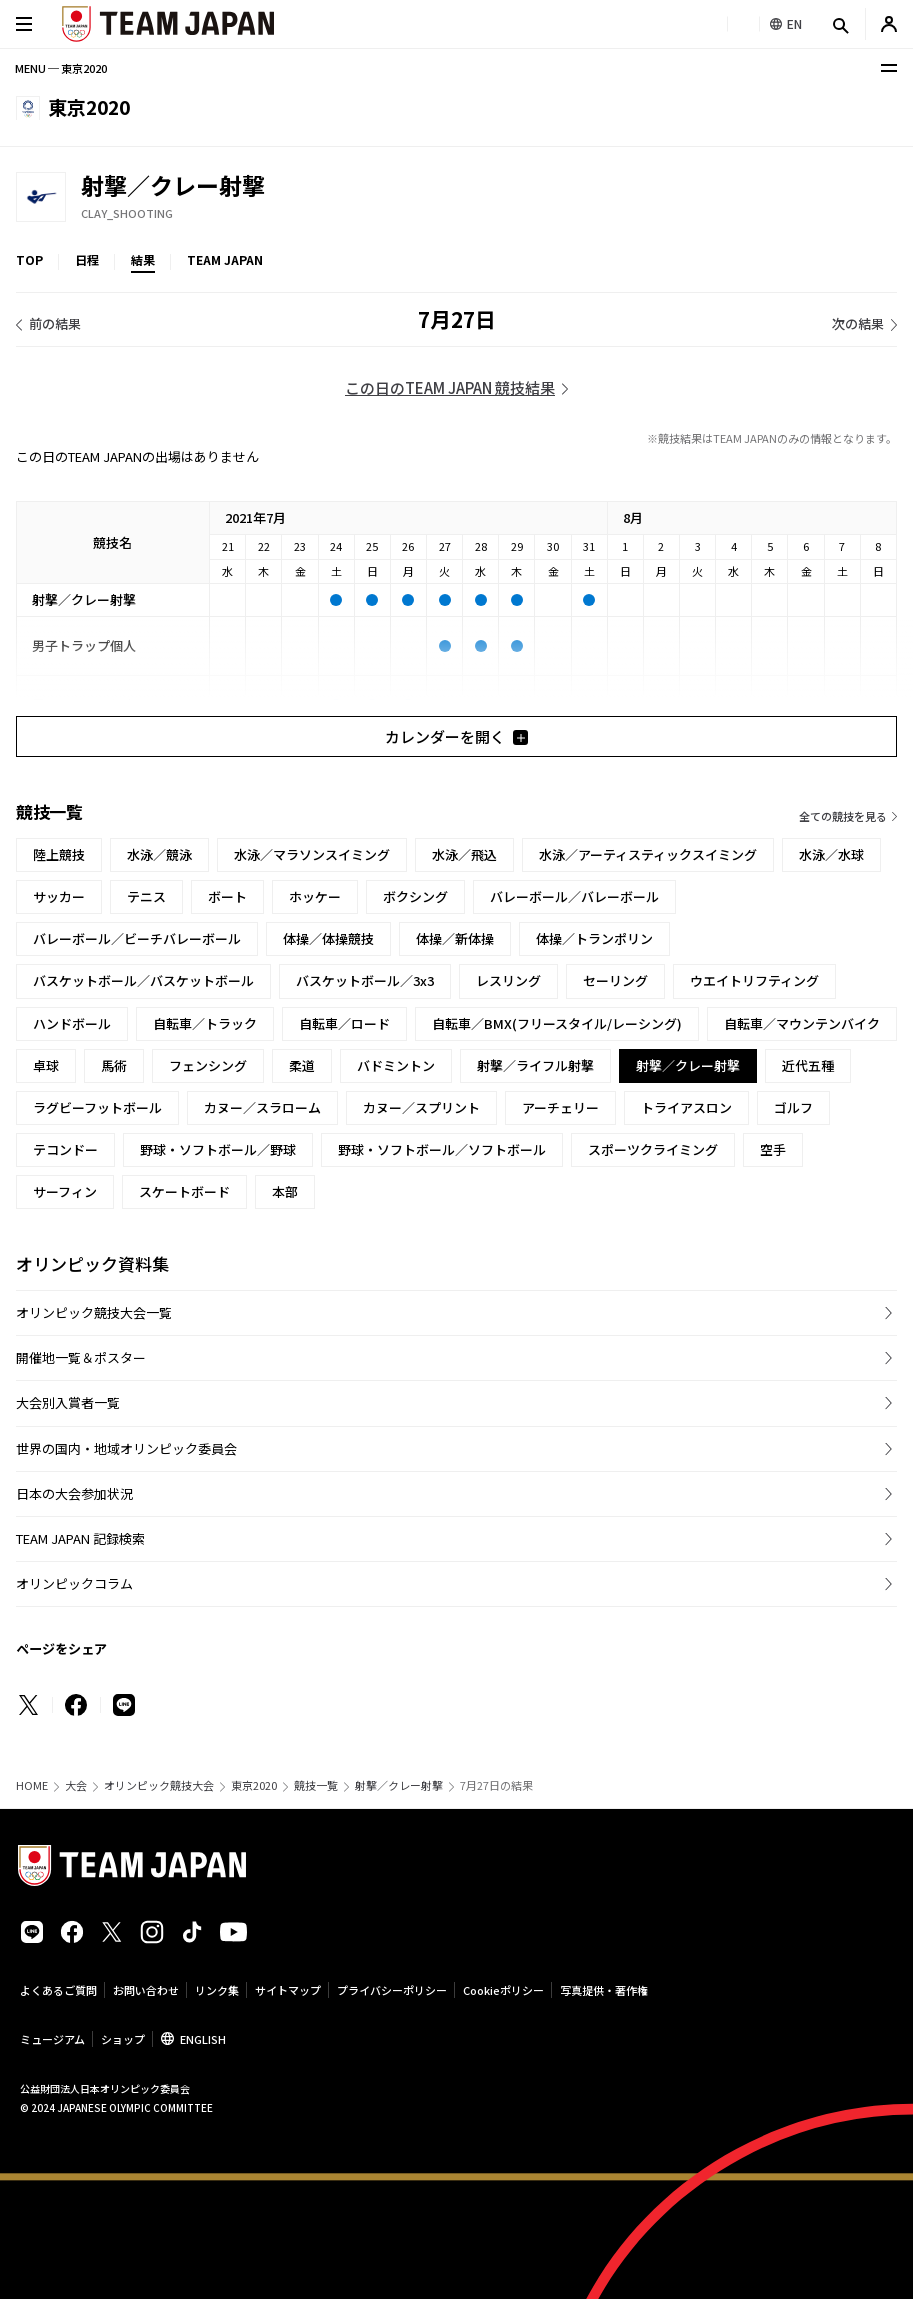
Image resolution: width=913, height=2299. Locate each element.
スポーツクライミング (653, 1149)
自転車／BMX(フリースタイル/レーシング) (557, 1023)
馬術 (114, 1065)
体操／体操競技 (328, 938)
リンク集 (217, 1990)
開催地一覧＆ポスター (81, 1357)
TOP (29, 259)
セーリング (615, 980)
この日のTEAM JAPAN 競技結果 (450, 387)
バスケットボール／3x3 (365, 980)
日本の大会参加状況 (74, 1493)
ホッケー (315, 896)
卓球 (46, 1065)
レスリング (508, 980)
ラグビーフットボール (97, 1107)
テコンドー (65, 1149)
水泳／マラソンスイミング (312, 854)
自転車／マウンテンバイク (802, 1023)
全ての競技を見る (843, 816)
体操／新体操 (455, 938)
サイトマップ (288, 1990)
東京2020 (254, 1785)
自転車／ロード (344, 1023)
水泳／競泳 (159, 854)
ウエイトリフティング (754, 980)
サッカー (59, 896)
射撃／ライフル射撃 (535, 1065)
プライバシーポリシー (392, 1990)
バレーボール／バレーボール (574, 896)
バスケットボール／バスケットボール (143, 980)
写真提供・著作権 (604, 1990)
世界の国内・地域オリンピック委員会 (126, 1448)
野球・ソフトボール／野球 (218, 1149)
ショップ (123, 2039)
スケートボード (184, 1191)
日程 (87, 259)
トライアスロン (686, 1107)
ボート (227, 896)
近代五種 (808, 1065)
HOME (32, 1785)
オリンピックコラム (74, 1583)
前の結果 (55, 323)
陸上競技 (59, 854)
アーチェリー (560, 1107)
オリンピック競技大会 (159, 1785)
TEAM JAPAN (225, 259)
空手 (773, 1149)
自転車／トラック (205, 1023)
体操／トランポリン (594, 938)
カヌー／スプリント (421, 1107)
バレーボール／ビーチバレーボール (137, 938)
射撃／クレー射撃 (399, 1785)
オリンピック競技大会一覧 (94, 1312)
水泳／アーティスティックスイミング (648, 854)
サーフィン (65, 1191)
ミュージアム (52, 2039)
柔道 (302, 1065)
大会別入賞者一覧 (68, 1402)
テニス (146, 896)
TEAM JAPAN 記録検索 (80, 1538)
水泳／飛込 (464, 854)
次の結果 (858, 323)
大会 (76, 1785)
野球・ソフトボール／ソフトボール (442, 1149)
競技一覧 (316, 1785)
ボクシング (415, 896)
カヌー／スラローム (262, 1107)
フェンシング (208, 1065)
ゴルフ (793, 1107)
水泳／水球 (831, 854)
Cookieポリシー (503, 1990)
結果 (143, 259)
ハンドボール (72, 1023)
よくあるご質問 (58, 1990)
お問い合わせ (146, 1990)
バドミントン (396, 1065)
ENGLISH (203, 2039)
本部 (285, 1191)
